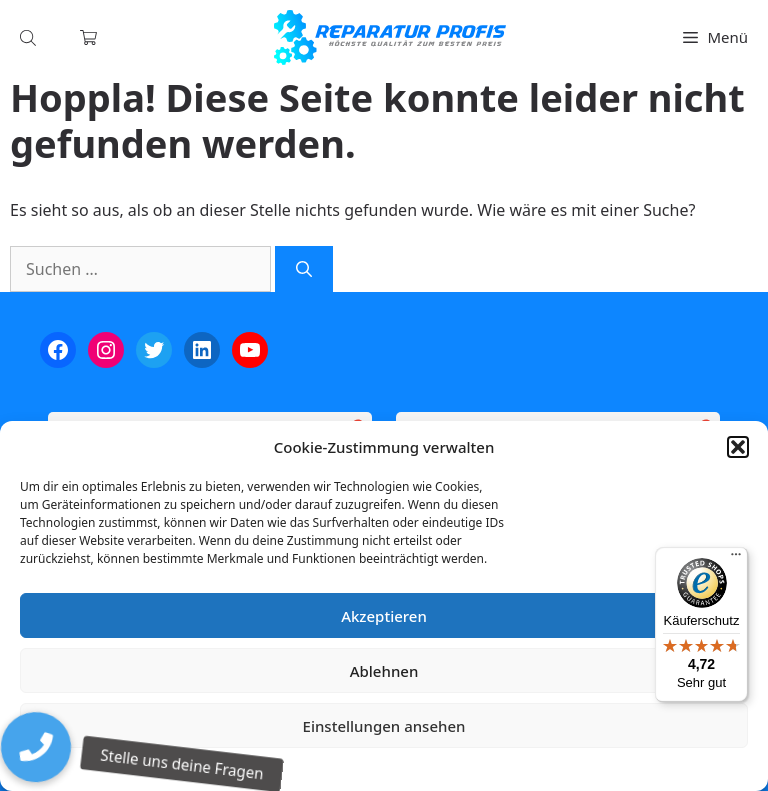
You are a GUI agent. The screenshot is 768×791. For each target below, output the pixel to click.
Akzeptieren (384, 616)
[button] (738, 447)
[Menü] (736, 559)
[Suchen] (304, 269)
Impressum (503, 766)
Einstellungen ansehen (384, 726)
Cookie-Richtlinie (279, 766)
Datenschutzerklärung (398, 766)
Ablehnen (384, 671)
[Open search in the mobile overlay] (30, 37)
